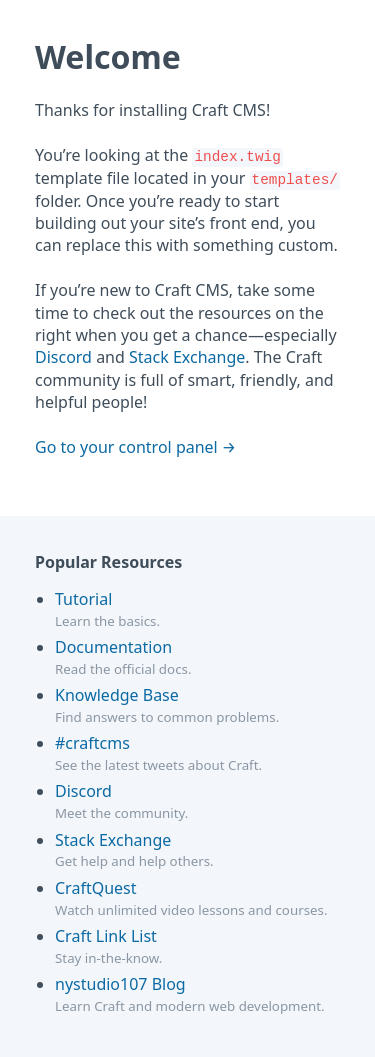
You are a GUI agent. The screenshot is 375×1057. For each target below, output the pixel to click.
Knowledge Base (117, 695)
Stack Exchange (187, 357)
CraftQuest (96, 888)
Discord (63, 357)
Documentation (113, 647)
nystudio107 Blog (120, 984)
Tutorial (83, 599)
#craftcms (92, 743)
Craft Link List (106, 936)
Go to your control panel (126, 447)
